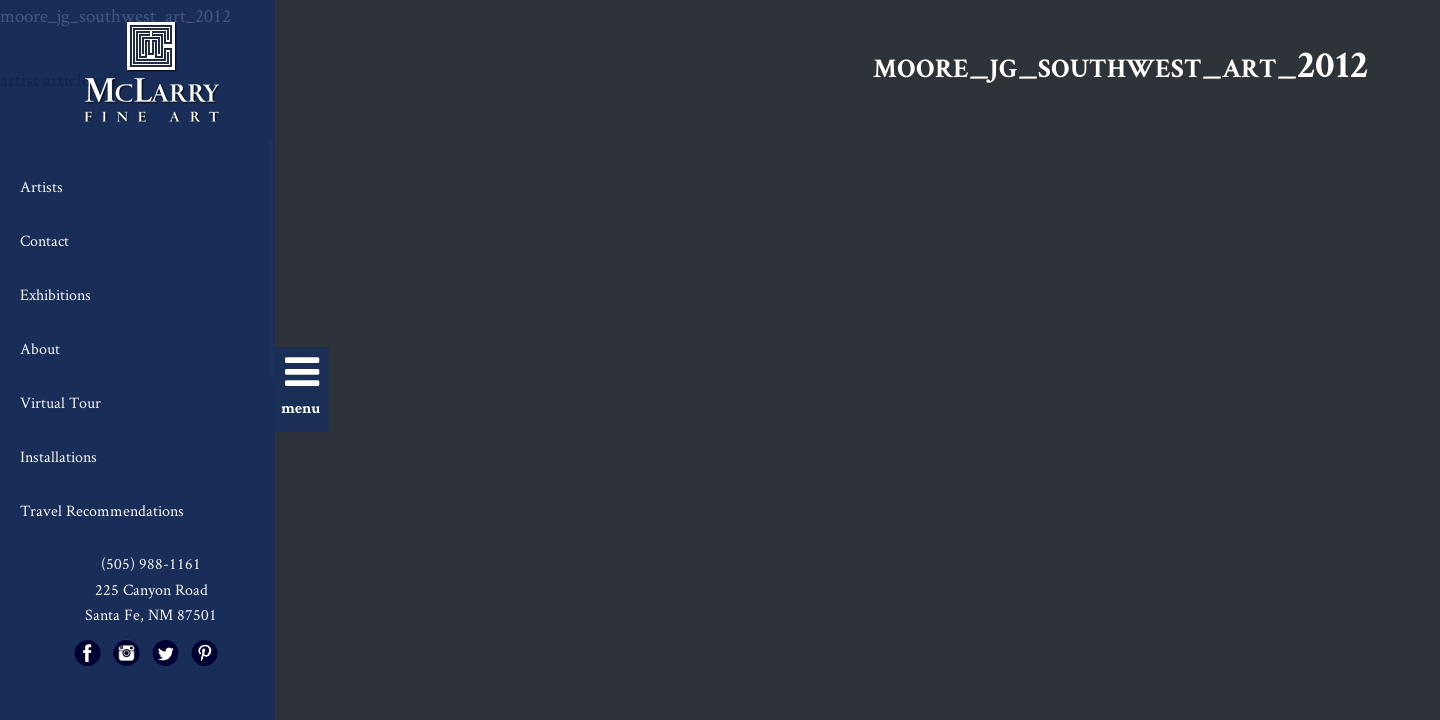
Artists (41, 186)
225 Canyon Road (151, 589)
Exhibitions (55, 294)
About (40, 348)
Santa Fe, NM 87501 (151, 614)
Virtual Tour (60, 402)
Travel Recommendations (102, 510)
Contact (44, 240)
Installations (58, 456)
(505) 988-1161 (151, 563)
